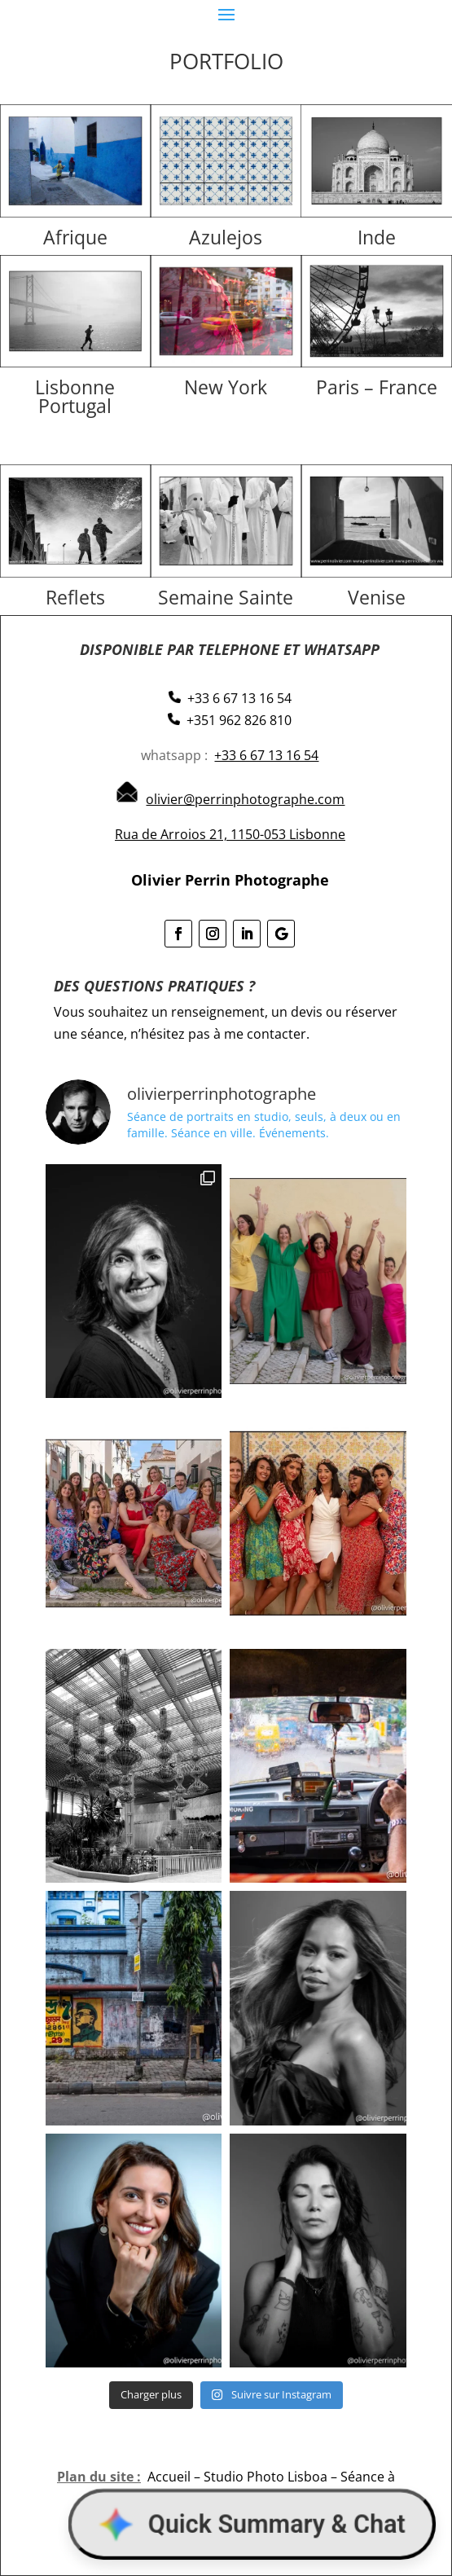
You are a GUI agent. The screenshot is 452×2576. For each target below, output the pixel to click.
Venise (377, 597)
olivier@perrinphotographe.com (245, 799)
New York (225, 387)
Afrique (75, 237)
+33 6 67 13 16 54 (266, 755)
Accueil (169, 2477)
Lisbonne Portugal (75, 396)
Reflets (75, 597)
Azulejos (225, 237)
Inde (377, 237)
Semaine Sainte (225, 597)
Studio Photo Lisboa (265, 2477)
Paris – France (376, 387)
